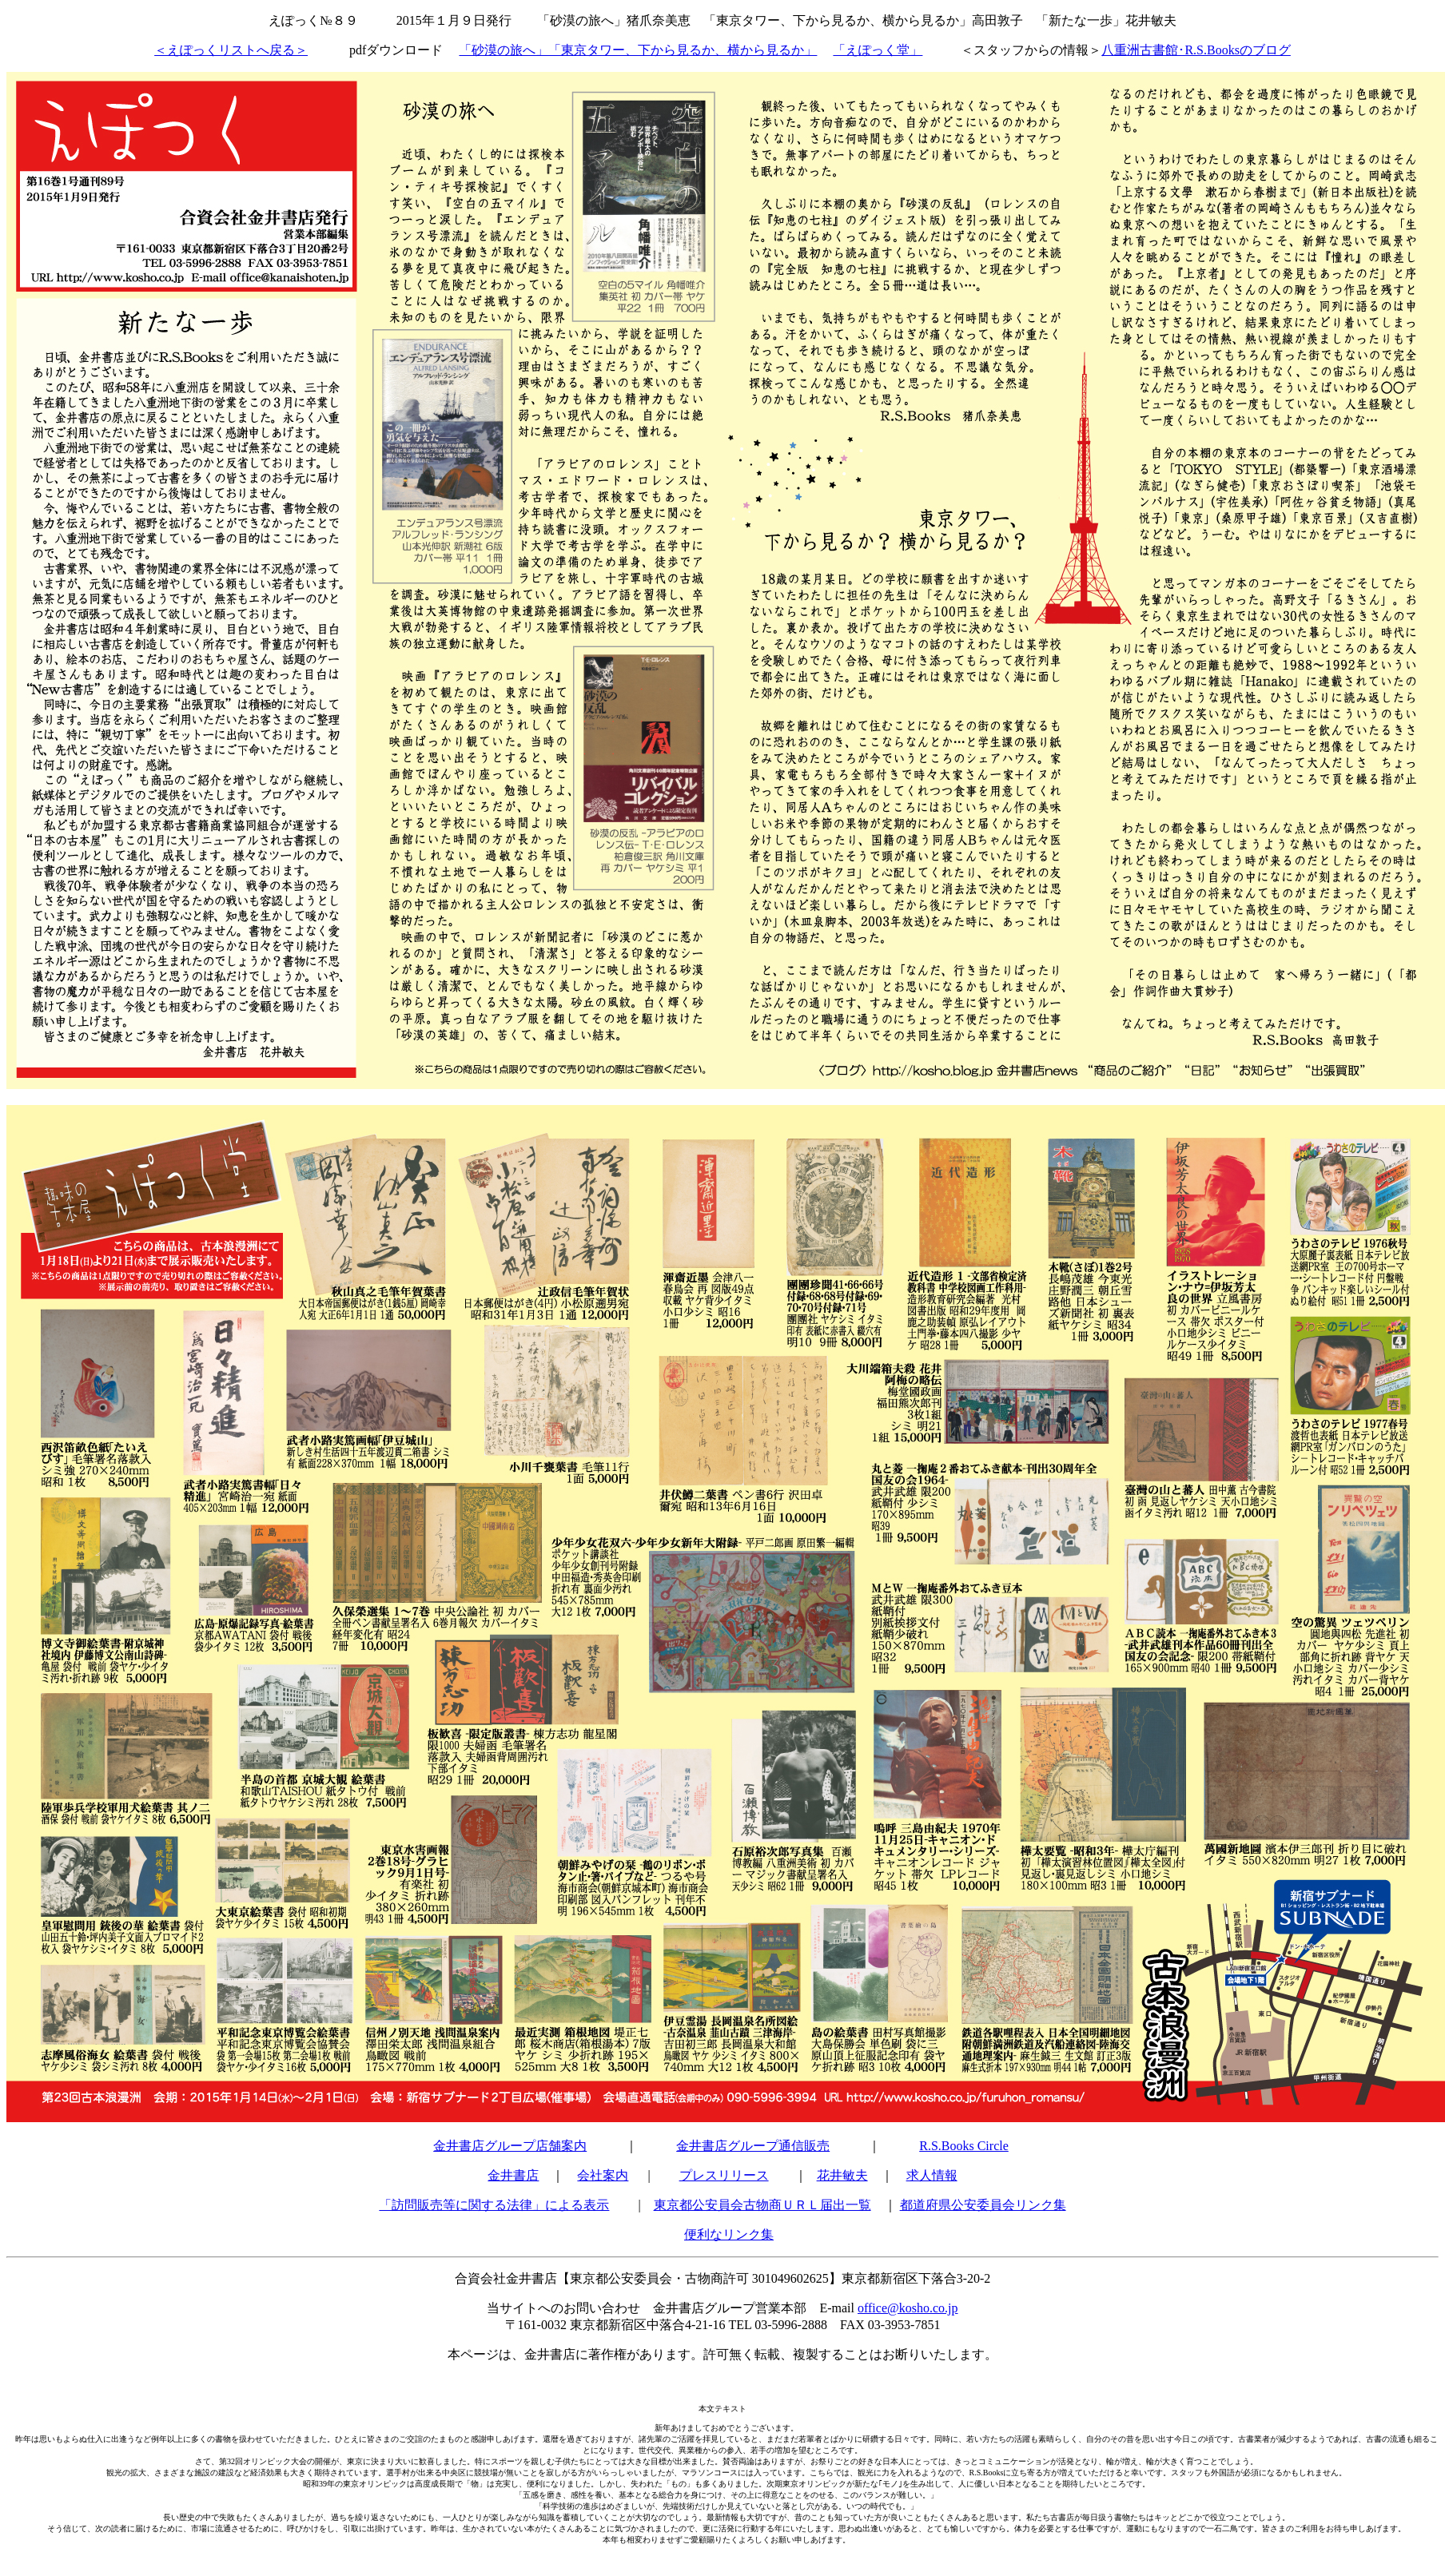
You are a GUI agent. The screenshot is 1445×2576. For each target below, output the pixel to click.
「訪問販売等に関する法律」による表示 (494, 2205)
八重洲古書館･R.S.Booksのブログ (1195, 50)
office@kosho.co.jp (908, 2308)
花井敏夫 (842, 2175)
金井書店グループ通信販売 (753, 2146)
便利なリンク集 (729, 2234)
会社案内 (602, 2175)
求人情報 (931, 2175)
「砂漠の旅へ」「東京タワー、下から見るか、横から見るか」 (638, 50)
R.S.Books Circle (964, 2146)
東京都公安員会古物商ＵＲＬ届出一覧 (762, 2205)
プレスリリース (724, 2175)
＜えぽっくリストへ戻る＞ (231, 50)
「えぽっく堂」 (877, 50)
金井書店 (513, 2175)
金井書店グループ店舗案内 (510, 2146)
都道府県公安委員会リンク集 (983, 2205)
